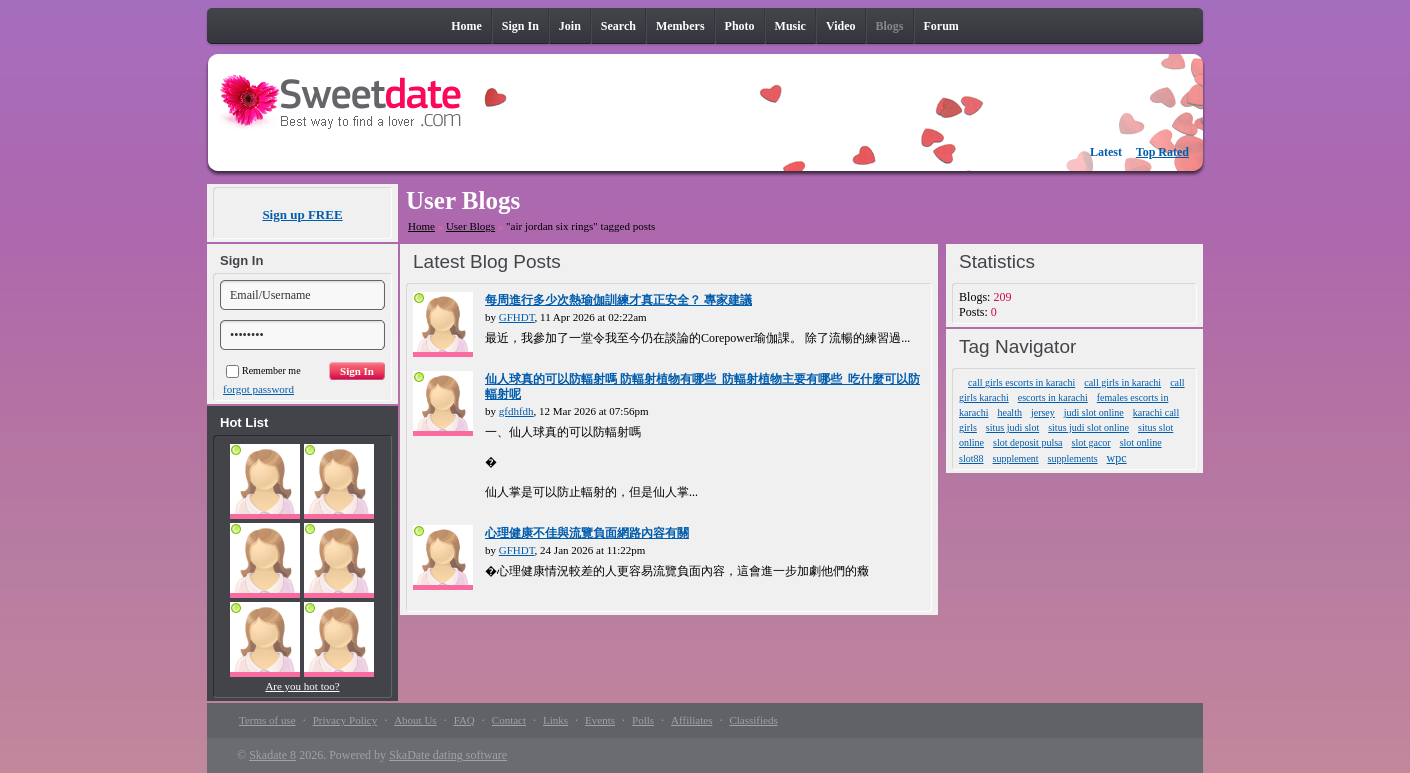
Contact (509, 720)
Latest (1106, 152)
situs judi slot (1012, 427)
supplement (1016, 458)
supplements (1073, 458)
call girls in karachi (1122, 382)
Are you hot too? (302, 686)
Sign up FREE (302, 214)
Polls (643, 720)
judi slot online (1094, 412)
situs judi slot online (1088, 427)
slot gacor (1091, 442)
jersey (1043, 412)
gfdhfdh (516, 411)
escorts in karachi (1053, 397)
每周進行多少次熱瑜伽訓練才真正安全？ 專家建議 (618, 300)
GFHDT (517, 317)
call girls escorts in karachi (1021, 382)
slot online (1141, 442)
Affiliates (691, 720)
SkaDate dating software (448, 755)
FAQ (464, 720)
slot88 (971, 458)
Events (600, 720)
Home (421, 226)
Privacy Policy (345, 720)
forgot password (258, 389)
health (1009, 412)
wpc (1117, 458)
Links (555, 720)
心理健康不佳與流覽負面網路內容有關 (587, 533)
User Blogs (470, 226)
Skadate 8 (272, 755)
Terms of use (267, 720)
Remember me (263, 370)
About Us (415, 720)
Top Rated (1162, 152)
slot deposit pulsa (1027, 442)
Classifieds (753, 720)
